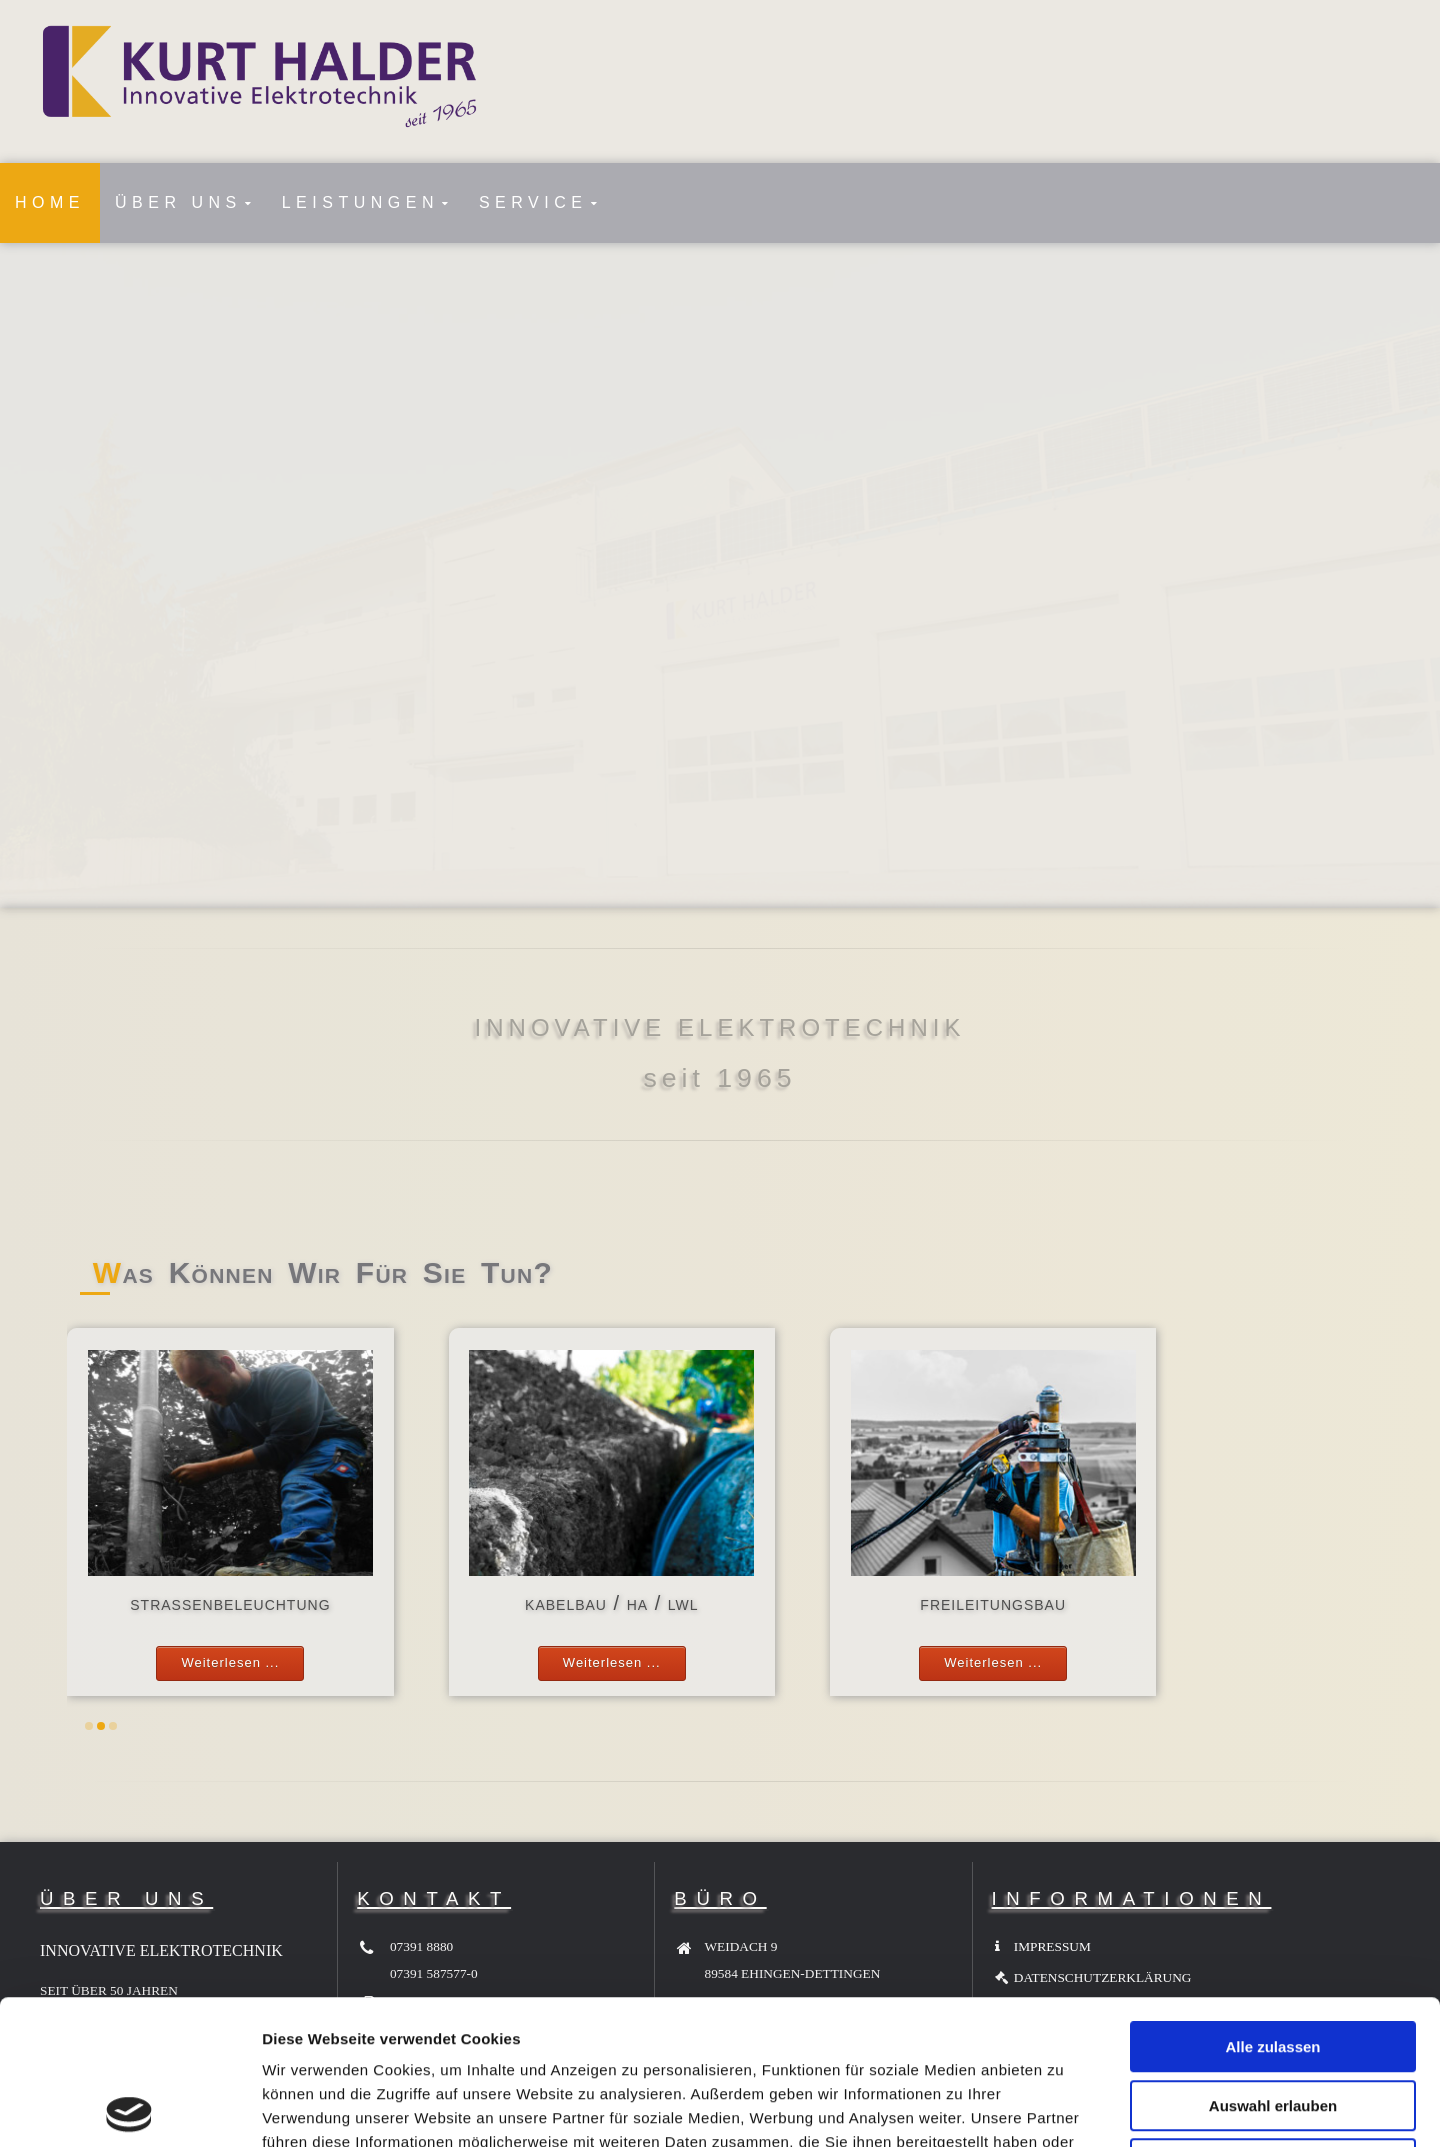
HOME (50, 202)
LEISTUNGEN (360, 202)
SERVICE (533, 202)
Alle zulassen (1272, 1902)
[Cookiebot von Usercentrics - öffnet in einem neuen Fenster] (129, 2108)
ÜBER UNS (178, 202)
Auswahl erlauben (1273, 1961)
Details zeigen (1063, 2107)
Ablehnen (1273, 2019)
